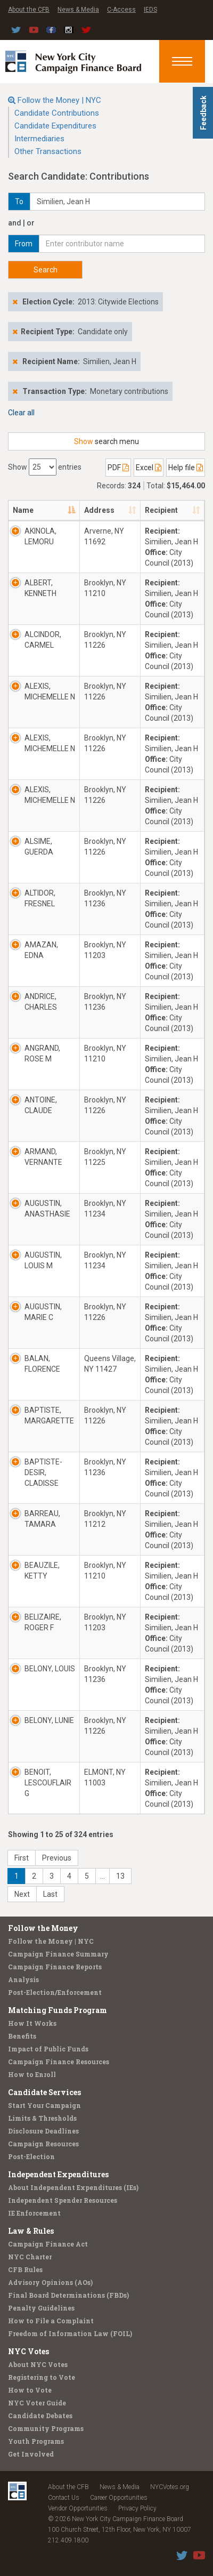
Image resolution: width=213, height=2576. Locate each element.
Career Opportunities (119, 2497)
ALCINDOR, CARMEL (42, 639)
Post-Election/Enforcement (55, 1992)
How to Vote (30, 2390)
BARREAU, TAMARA (42, 1518)
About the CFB (29, 9)
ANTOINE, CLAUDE (40, 1105)
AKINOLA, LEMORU (40, 536)
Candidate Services (44, 2092)
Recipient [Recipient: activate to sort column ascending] (161, 510)
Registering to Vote (41, 2377)
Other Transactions (47, 151)
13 (120, 1876)
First (21, 1858)
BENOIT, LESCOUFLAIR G (47, 1783)
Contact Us (63, 2497)
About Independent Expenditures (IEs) (73, 2187)
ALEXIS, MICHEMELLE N (49, 691)
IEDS (150, 9)
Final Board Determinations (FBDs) (68, 2295)
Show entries (44, 467)
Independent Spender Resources (62, 2200)
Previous (56, 1858)
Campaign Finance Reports (55, 1966)
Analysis (23, 1979)
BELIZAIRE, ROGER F (42, 1622)
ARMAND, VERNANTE (43, 1156)
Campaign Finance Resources (58, 2061)
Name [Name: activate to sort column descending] (23, 510)
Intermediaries (39, 138)
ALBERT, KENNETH (40, 588)
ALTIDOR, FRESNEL (39, 898)
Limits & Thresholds (42, 2118)
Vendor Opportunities (78, 2508)
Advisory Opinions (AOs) (50, 2282)
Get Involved (31, 2454)
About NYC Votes (38, 2364)
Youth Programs (36, 2441)
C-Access (121, 9)
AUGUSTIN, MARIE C (43, 1312)
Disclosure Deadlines (43, 2131)
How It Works (32, 2023)
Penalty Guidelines (41, 2308)
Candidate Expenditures (55, 126)
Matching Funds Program (57, 2010)
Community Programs (46, 2428)
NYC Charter (30, 2256)
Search (46, 269)
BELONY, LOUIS (49, 1668)
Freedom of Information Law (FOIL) (70, 2333)
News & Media (78, 9)
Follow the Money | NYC (59, 100)
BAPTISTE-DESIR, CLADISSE (43, 1472)
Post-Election (31, 2156)
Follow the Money (43, 1928)
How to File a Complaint (51, 2320)
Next (22, 1894)
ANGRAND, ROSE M (42, 1053)
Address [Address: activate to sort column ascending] (99, 510)
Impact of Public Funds (48, 2048)
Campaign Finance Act (48, 2244)
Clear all (21, 412)
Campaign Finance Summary (58, 1954)
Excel (148, 467)
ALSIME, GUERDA (38, 846)
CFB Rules (25, 2269)
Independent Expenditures (58, 2174)
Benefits (22, 2036)
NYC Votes (28, 2351)
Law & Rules (31, 2231)
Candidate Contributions (56, 113)
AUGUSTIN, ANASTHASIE (47, 1208)
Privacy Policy (137, 2508)
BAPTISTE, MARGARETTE (49, 1415)
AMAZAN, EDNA (41, 950)
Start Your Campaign (44, 2105)
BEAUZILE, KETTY (42, 1570)
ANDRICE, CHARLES (40, 1001)
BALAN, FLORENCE (42, 1363)
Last (50, 1894)
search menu (106, 441)
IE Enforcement (34, 2213)
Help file (185, 467)
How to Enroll (32, 2074)
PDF (118, 467)
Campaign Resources (43, 2143)
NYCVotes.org (169, 2487)
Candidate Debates (40, 2415)
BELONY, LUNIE (49, 1720)
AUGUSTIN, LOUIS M (43, 1260)
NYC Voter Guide (37, 2402)
